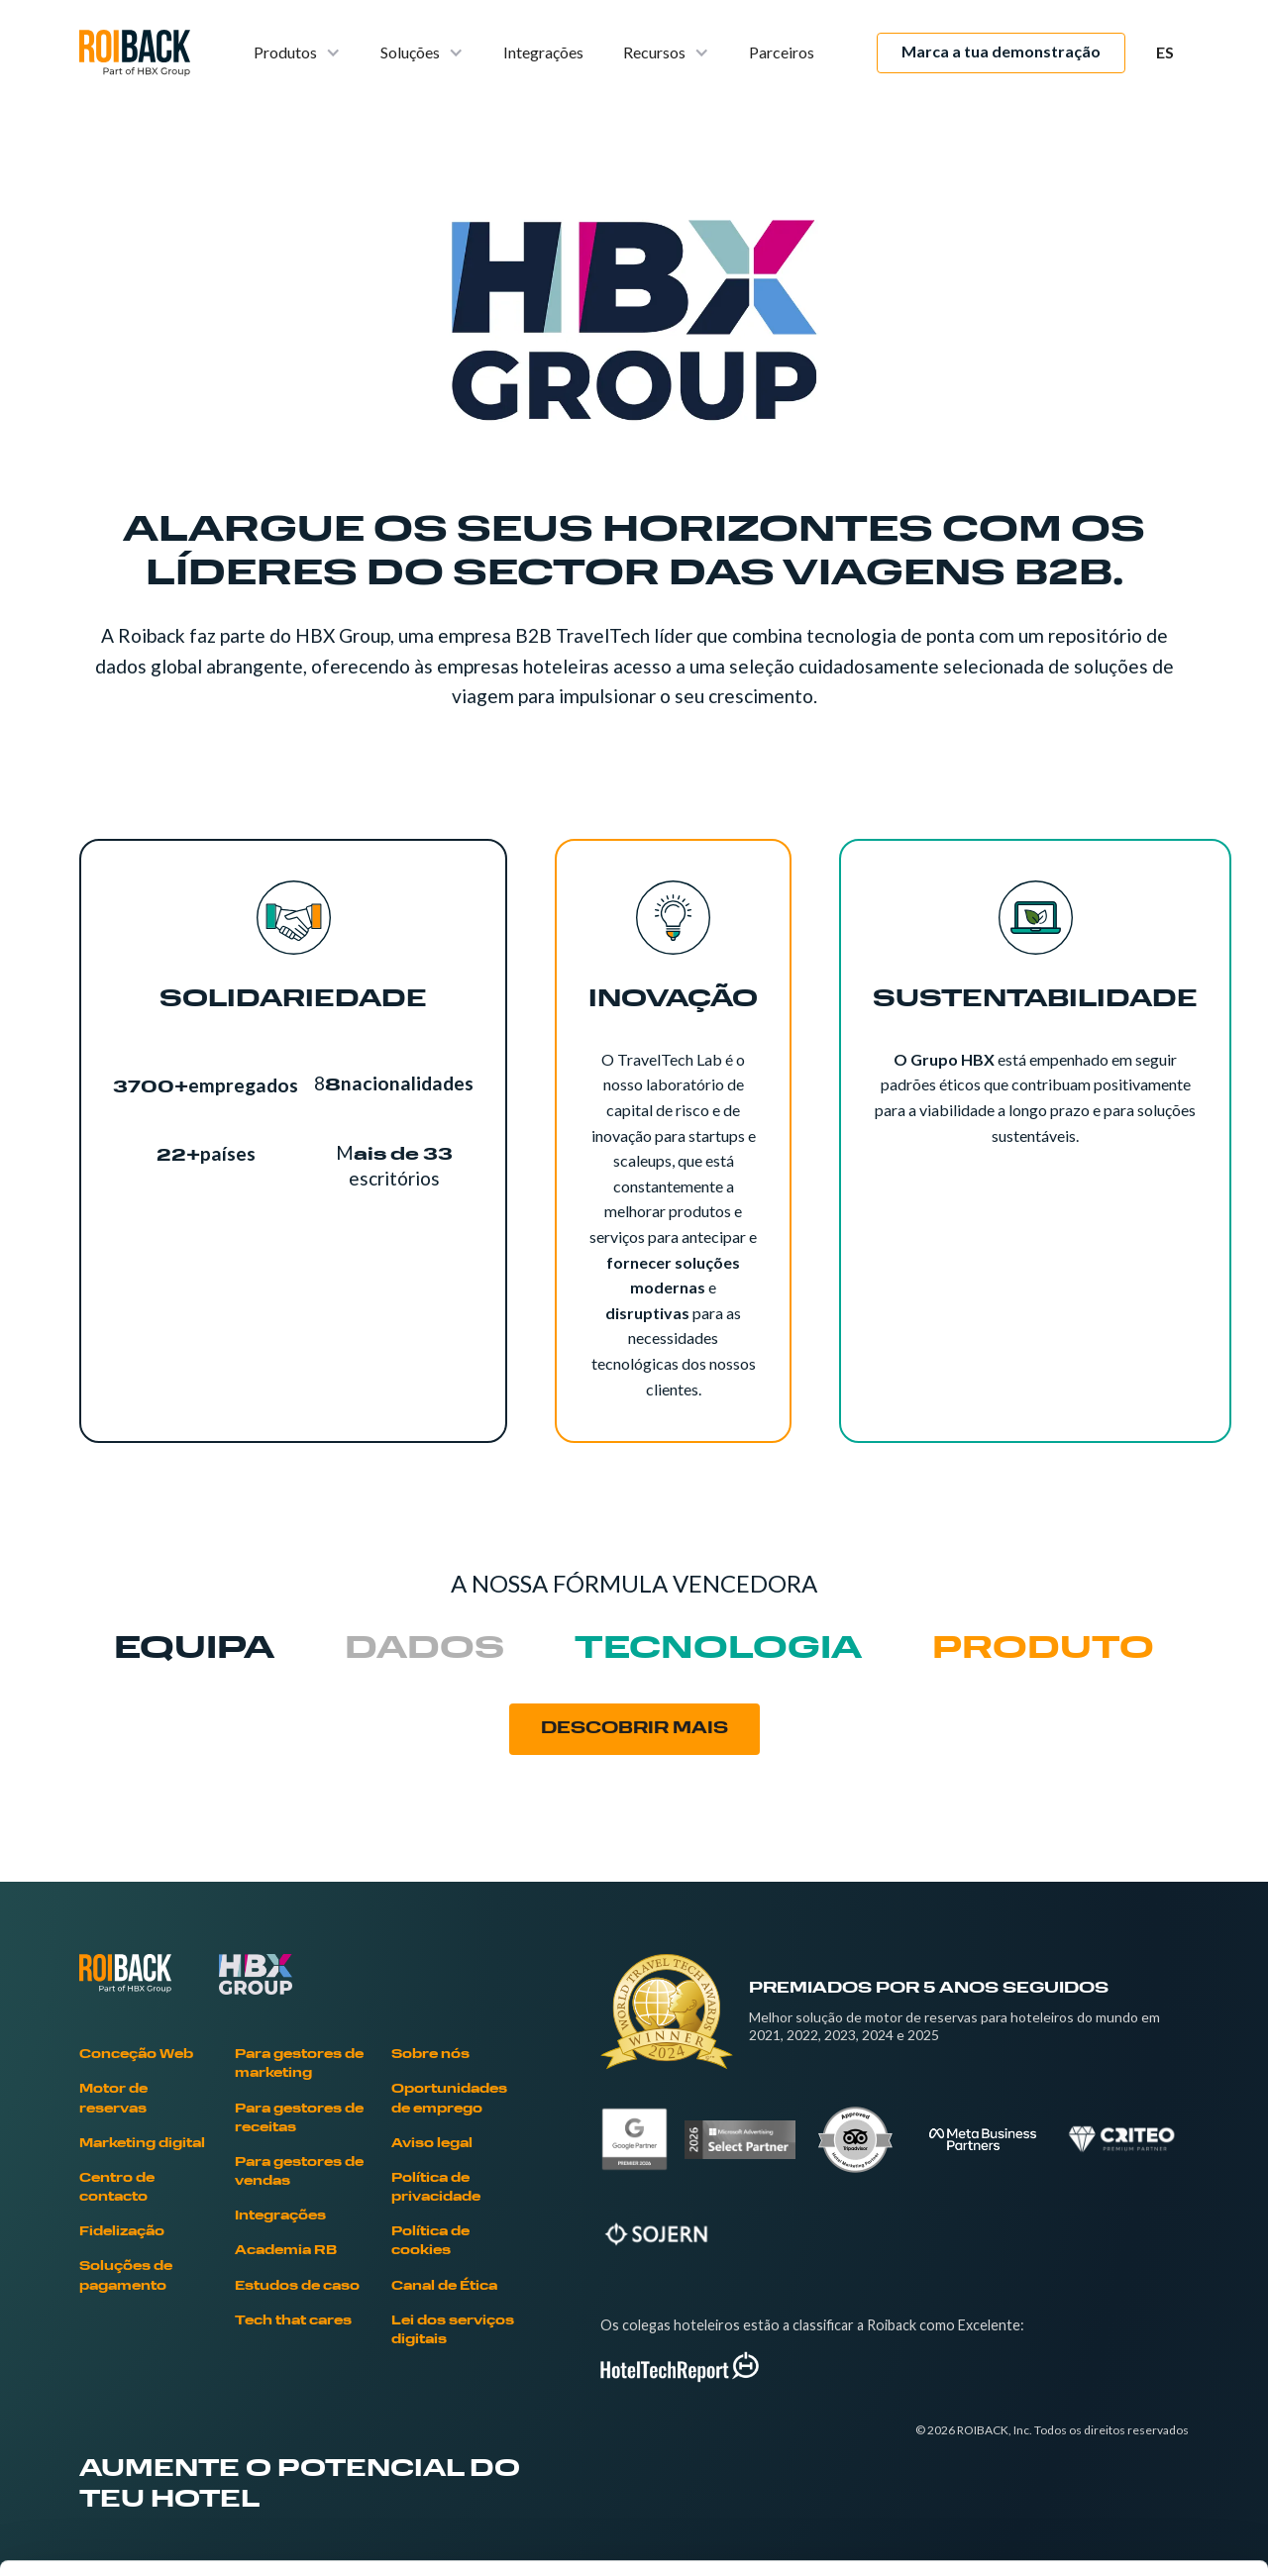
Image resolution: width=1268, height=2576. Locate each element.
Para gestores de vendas (299, 2172)
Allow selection (1102, 2381)
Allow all (1103, 2316)
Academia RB (286, 2251)
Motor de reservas (113, 2099)
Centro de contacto (117, 2188)
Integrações (543, 52)
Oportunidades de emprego (449, 2099)
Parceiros (781, 52)
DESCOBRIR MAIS (634, 1729)
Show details (1040, 2536)
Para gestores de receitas (299, 2119)
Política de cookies (430, 2241)
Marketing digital (142, 2144)
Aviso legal (432, 2144)
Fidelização (121, 2232)
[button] (297, 53)
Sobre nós (430, 2055)
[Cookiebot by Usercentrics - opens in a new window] (128, 2537)
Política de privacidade (435, 2188)
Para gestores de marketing (299, 2064)
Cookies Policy (376, 2430)
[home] (134, 53)
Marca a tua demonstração (1001, 51)
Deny (1103, 2445)
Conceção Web (136, 2055)
